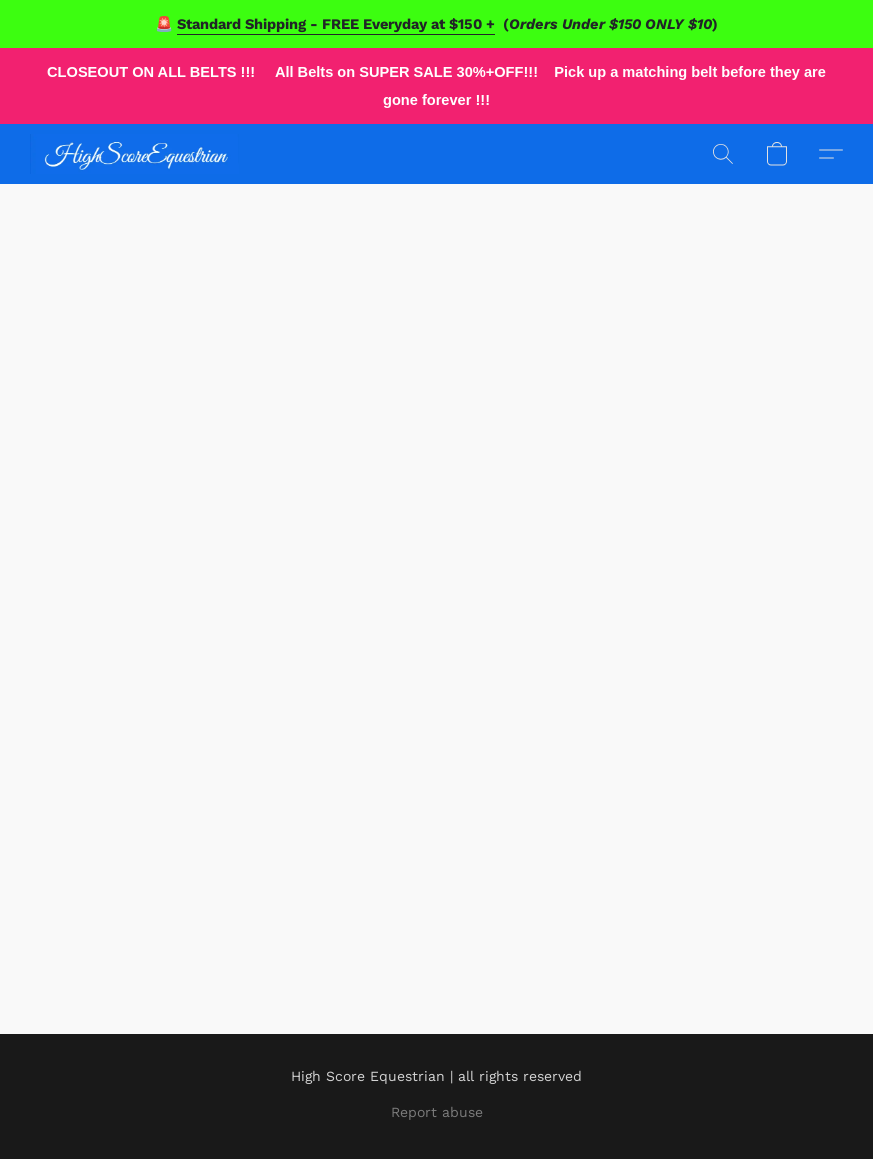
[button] (134, 154)
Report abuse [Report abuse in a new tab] (437, 1112)
